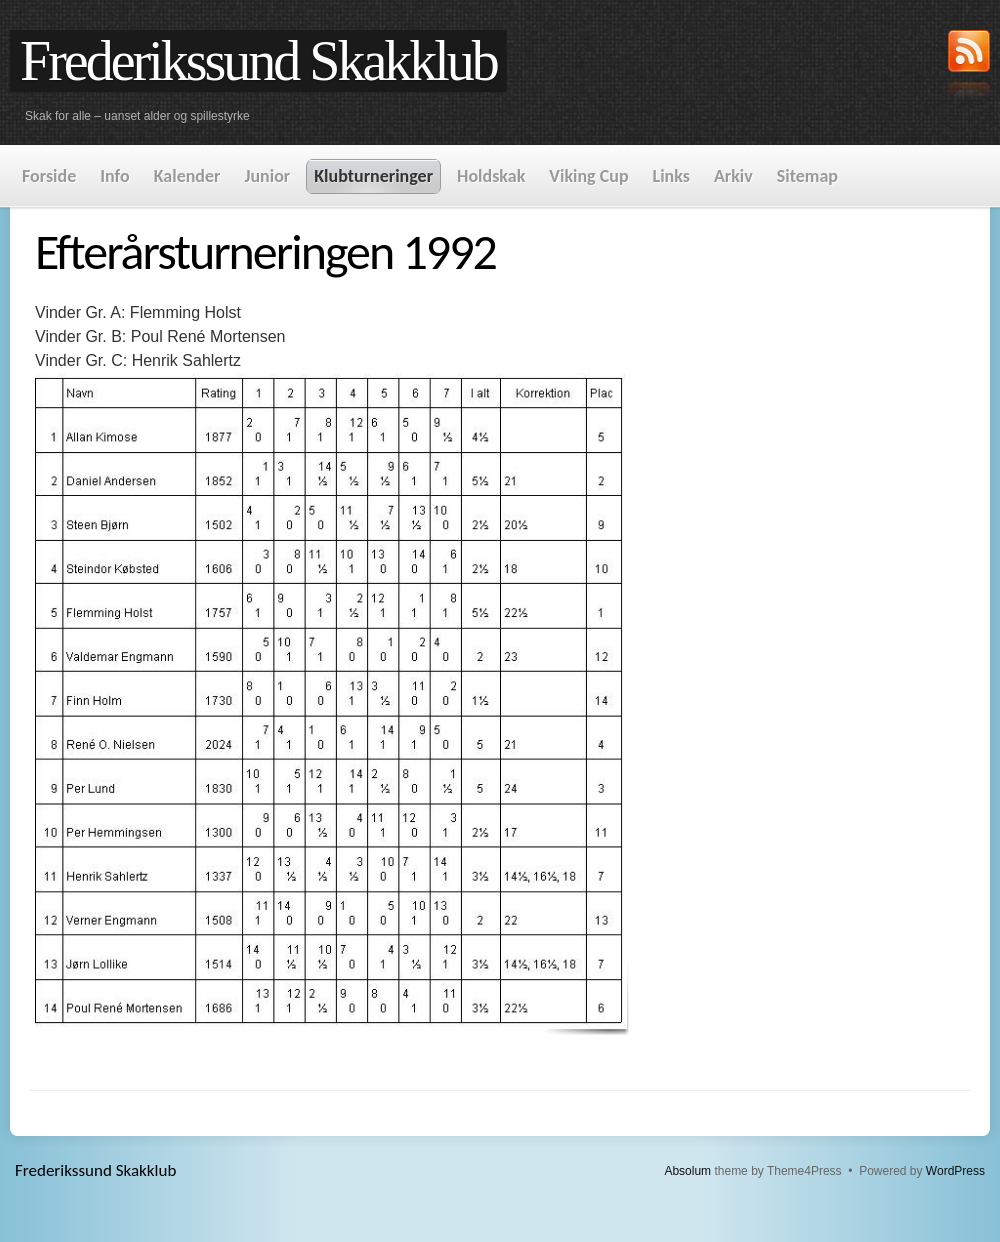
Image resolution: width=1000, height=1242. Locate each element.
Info (114, 176)
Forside (49, 176)
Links (671, 176)
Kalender (187, 176)
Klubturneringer (373, 176)
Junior (267, 176)
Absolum (687, 1171)
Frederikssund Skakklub (258, 61)
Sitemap (807, 176)
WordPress (955, 1171)
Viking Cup (588, 176)
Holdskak (491, 176)
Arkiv (733, 176)
